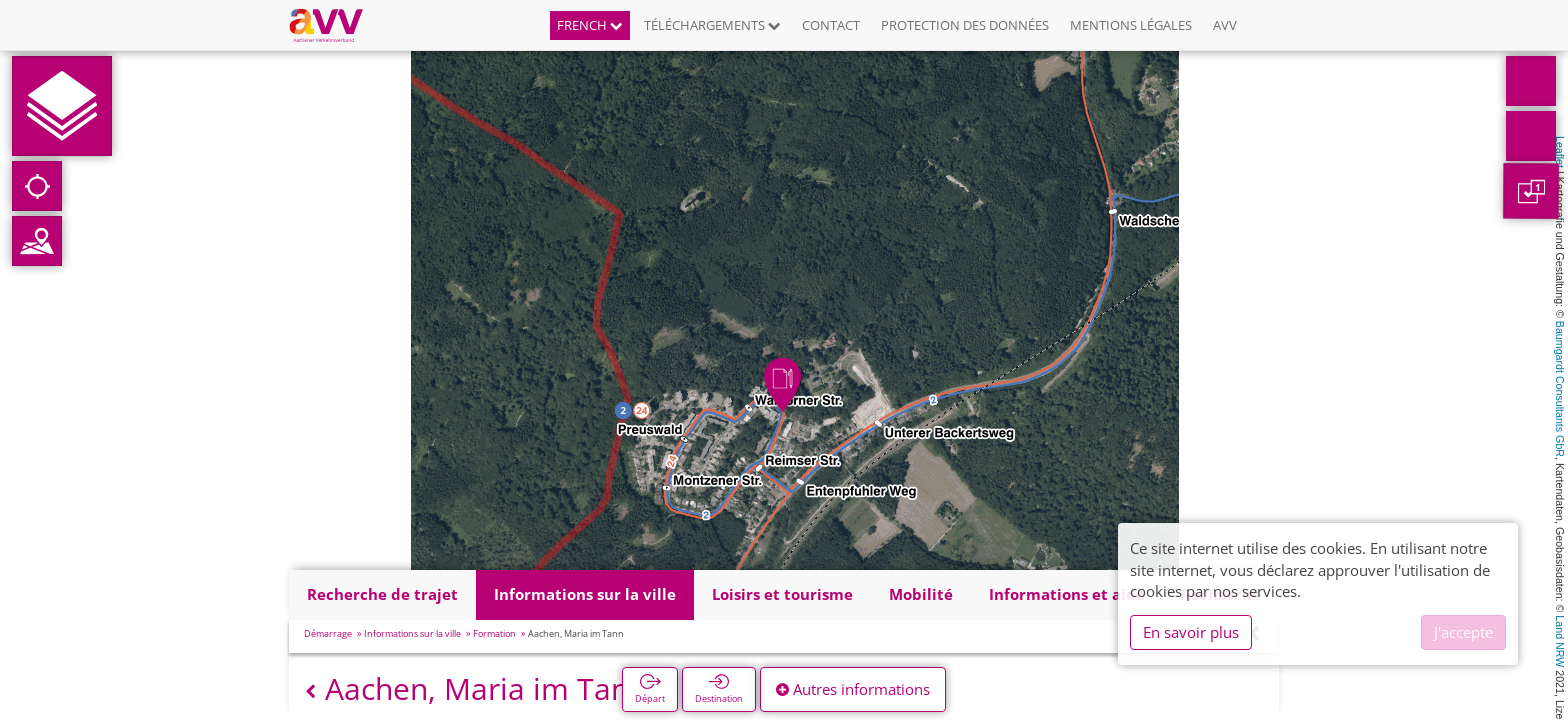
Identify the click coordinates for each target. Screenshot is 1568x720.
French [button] (590, 25)
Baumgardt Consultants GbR (1560, 389)
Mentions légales (1131, 25)
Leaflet (1560, 152)
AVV (1225, 25)
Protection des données (965, 25)
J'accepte (1463, 632)
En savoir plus (1191, 632)
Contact (831, 25)
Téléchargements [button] (712, 25)
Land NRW (1560, 641)
